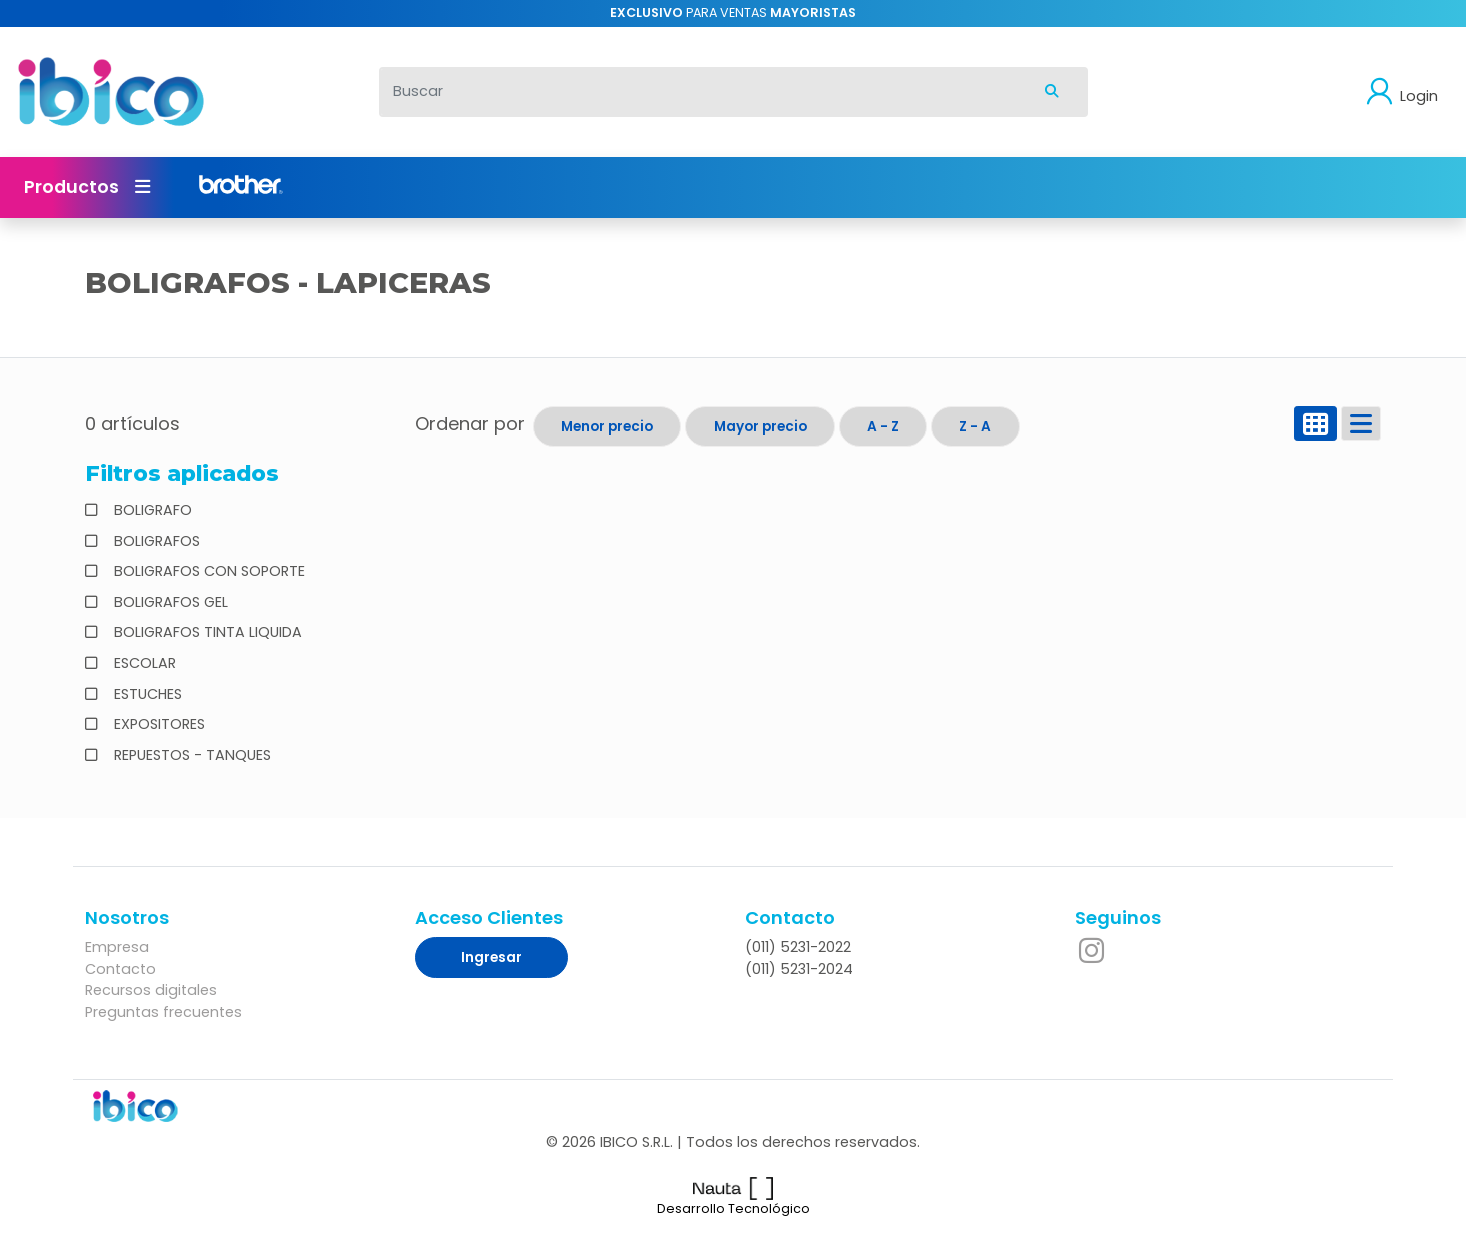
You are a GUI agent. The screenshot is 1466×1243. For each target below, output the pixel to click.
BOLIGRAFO (151, 510)
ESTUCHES (146, 694)
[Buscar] (699, 92)
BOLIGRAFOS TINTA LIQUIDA (206, 632)
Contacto (120, 969)
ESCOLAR (143, 663)
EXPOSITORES (157, 724)
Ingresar (491, 957)
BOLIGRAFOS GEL (169, 602)
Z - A (975, 426)
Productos (87, 187)
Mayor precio (760, 426)
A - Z (883, 426)
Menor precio (607, 426)
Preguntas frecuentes (163, 1012)
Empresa (117, 947)
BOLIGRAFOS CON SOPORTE (207, 571)
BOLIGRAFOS (155, 541)
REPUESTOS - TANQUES (190, 755)
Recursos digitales (151, 990)
